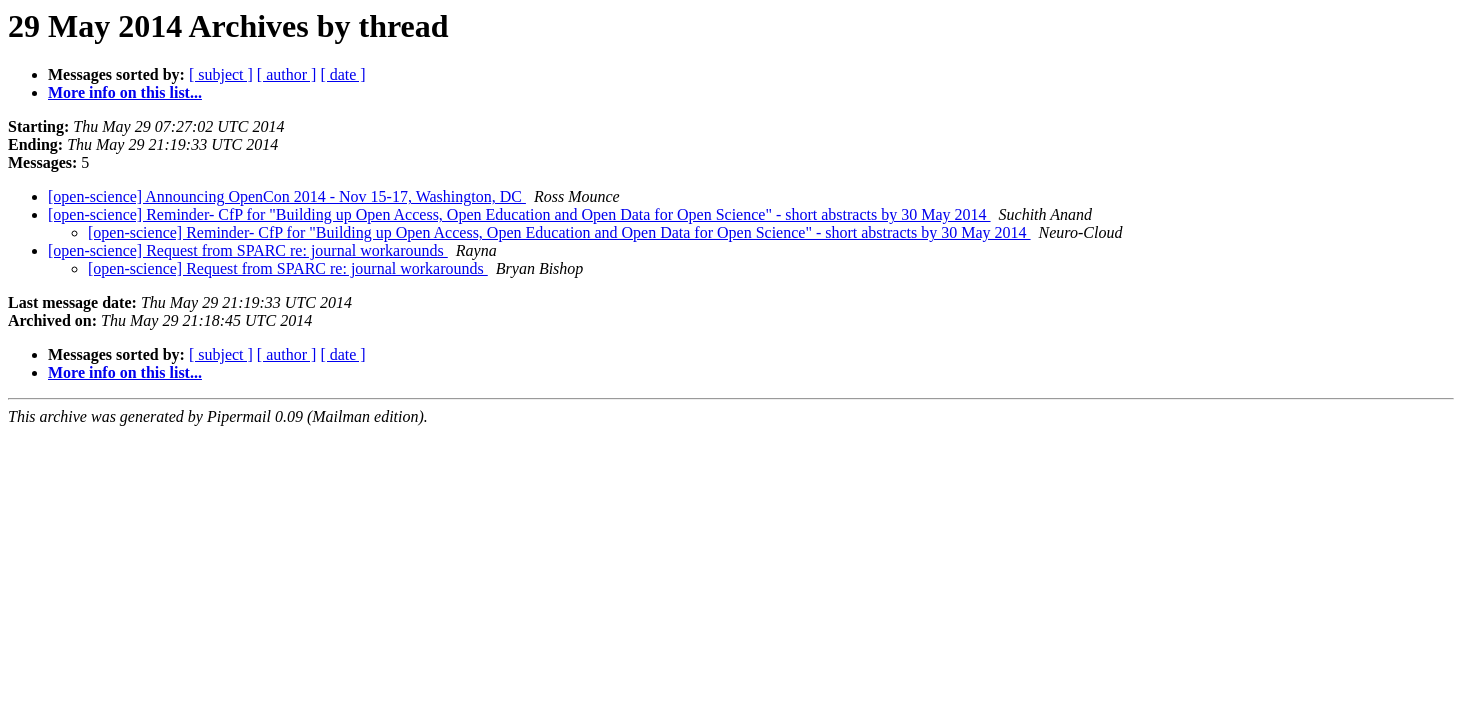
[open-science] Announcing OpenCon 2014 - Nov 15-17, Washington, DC (287, 196)
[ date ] (342, 74)
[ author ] (287, 74)
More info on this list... (125, 92)
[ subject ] (221, 74)
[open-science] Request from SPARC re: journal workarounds (248, 250)
